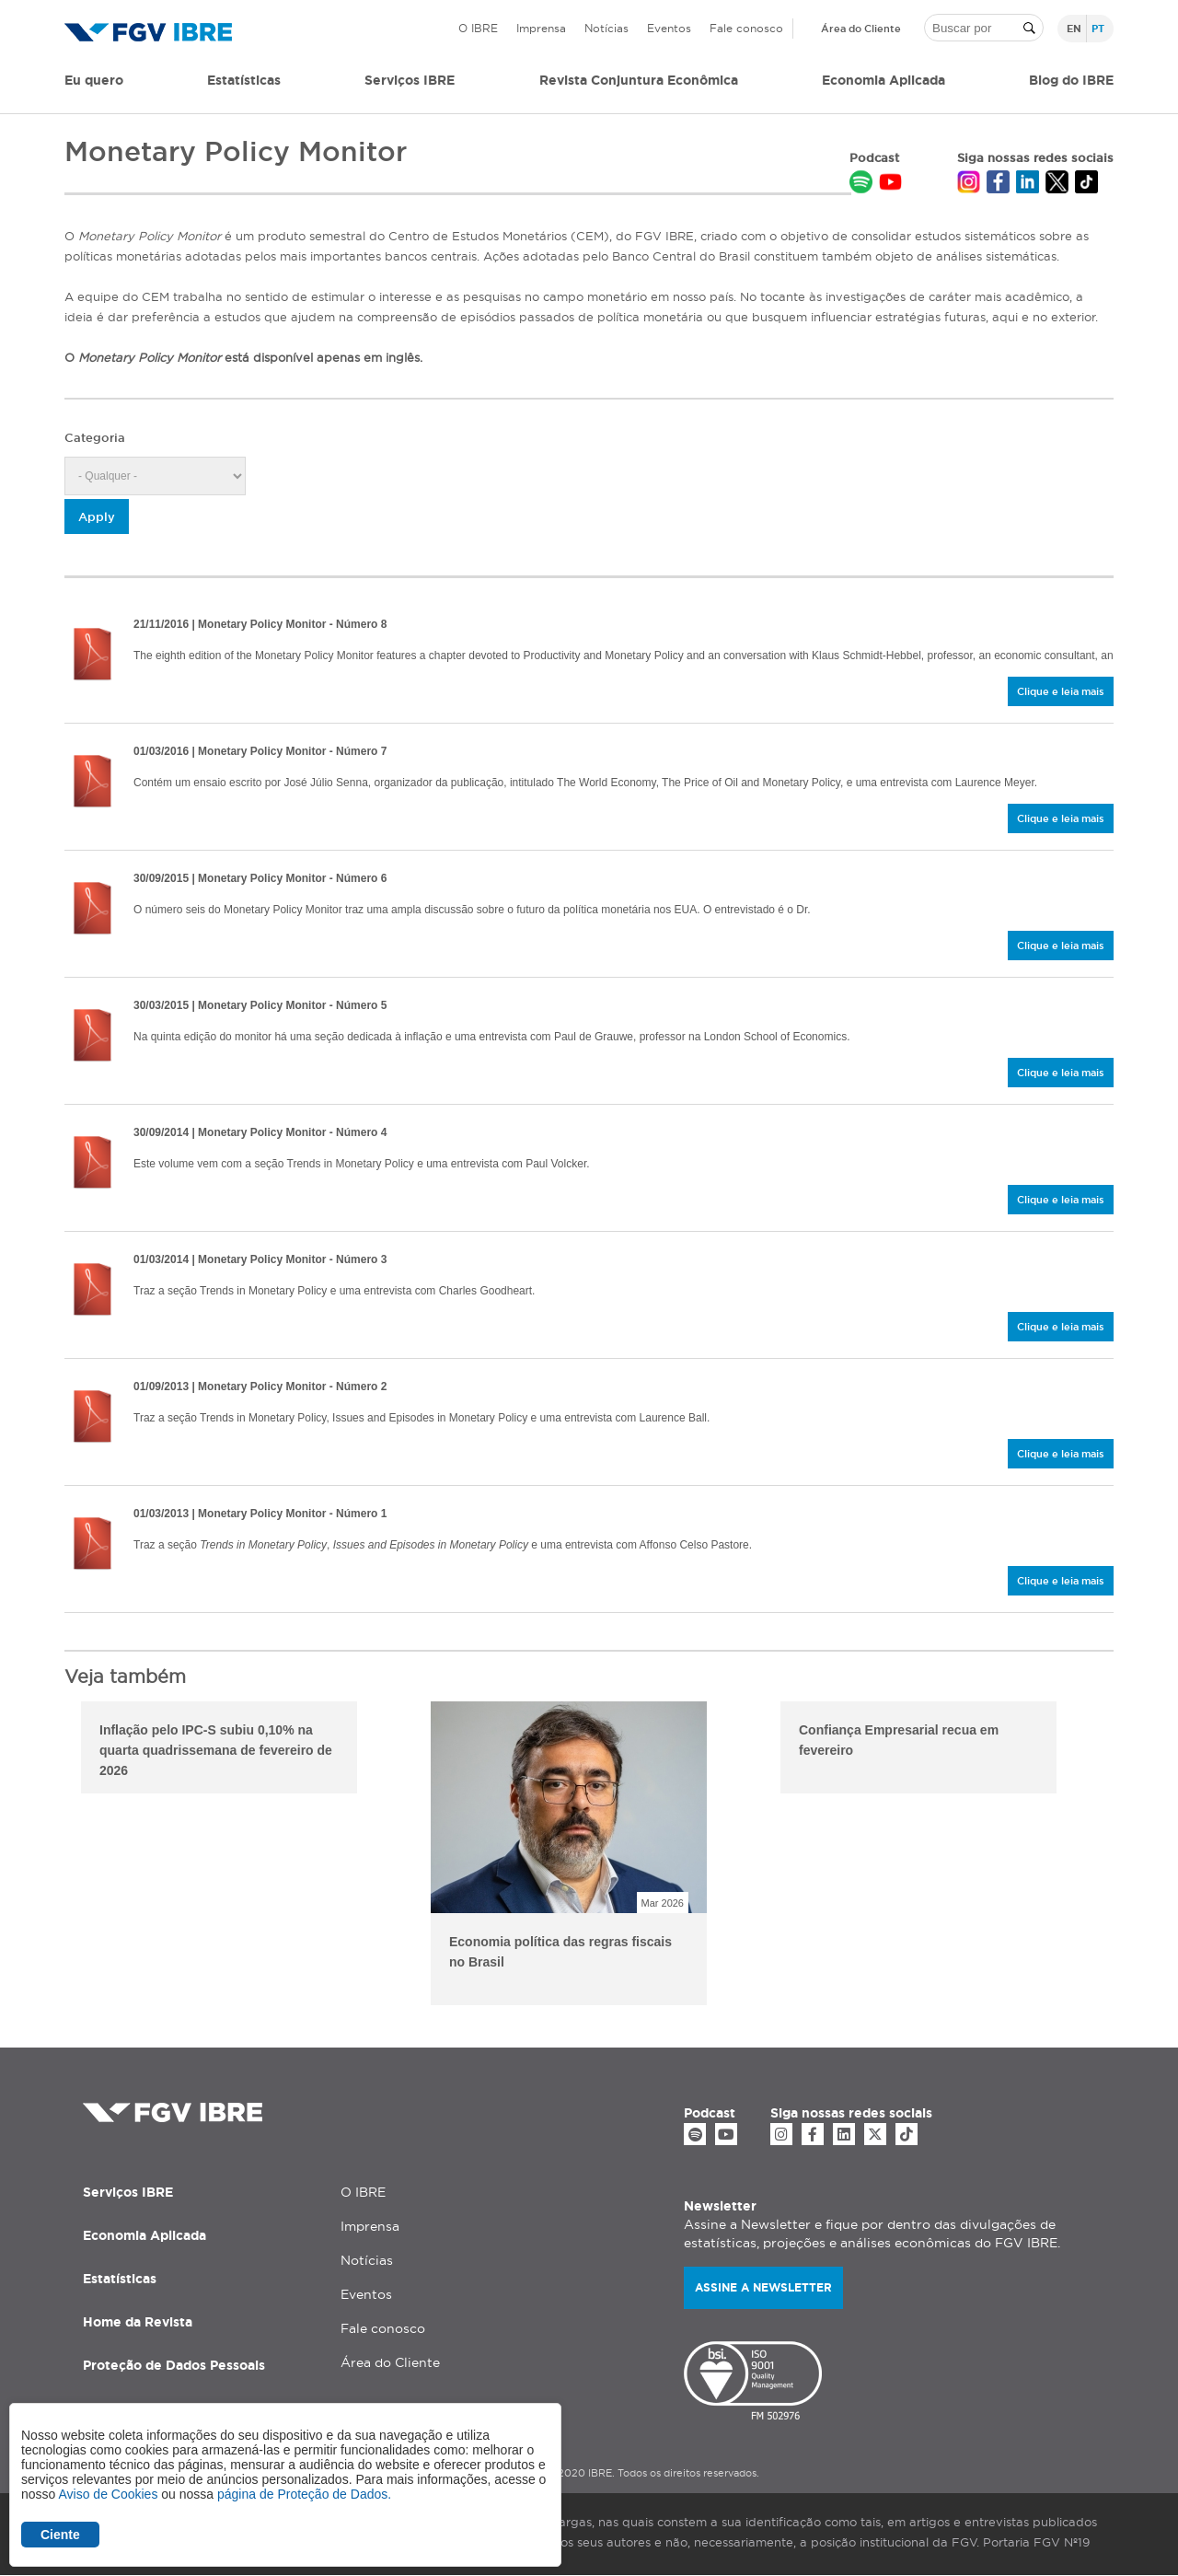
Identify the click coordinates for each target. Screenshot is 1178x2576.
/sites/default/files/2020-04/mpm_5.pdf (92, 1035)
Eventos (669, 28)
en (1074, 28)
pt (1097, 28)
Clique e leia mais (1060, 691)
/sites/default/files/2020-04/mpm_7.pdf (92, 781)
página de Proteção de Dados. (304, 2494)
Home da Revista (137, 2322)
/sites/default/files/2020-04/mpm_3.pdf (92, 1289)
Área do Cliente (861, 28)
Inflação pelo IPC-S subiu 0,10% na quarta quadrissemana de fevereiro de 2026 (215, 1750)
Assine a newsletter (763, 2287)
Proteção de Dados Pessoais (174, 2365)
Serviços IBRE (128, 2192)
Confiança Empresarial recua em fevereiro (899, 1740)
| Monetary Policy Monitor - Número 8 (260, 624)
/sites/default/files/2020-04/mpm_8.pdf (92, 654)
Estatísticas (244, 80)
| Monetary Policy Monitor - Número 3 (260, 1259)
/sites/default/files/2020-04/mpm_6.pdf (92, 908)
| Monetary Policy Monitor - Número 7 (260, 751)
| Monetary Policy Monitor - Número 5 (260, 1005)
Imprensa (541, 28)
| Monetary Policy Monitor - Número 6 (260, 878)
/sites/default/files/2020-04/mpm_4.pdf (92, 1162)
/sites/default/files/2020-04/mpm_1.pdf (92, 1544)
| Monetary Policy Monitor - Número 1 (260, 1513)
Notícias (606, 28)
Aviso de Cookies (107, 2494)
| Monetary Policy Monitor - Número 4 (260, 1132)
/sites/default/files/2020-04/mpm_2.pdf (92, 1417)
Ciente (60, 2534)
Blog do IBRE (1071, 80)
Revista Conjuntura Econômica (638, 80)
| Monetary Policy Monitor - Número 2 (260, 1386)
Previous (50, 1856)
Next (1127, 1856)
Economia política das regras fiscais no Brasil (560, 1951)
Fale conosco (746, 28)
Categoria (94, 437)
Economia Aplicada (144, 2235)
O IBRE (478, 28)
